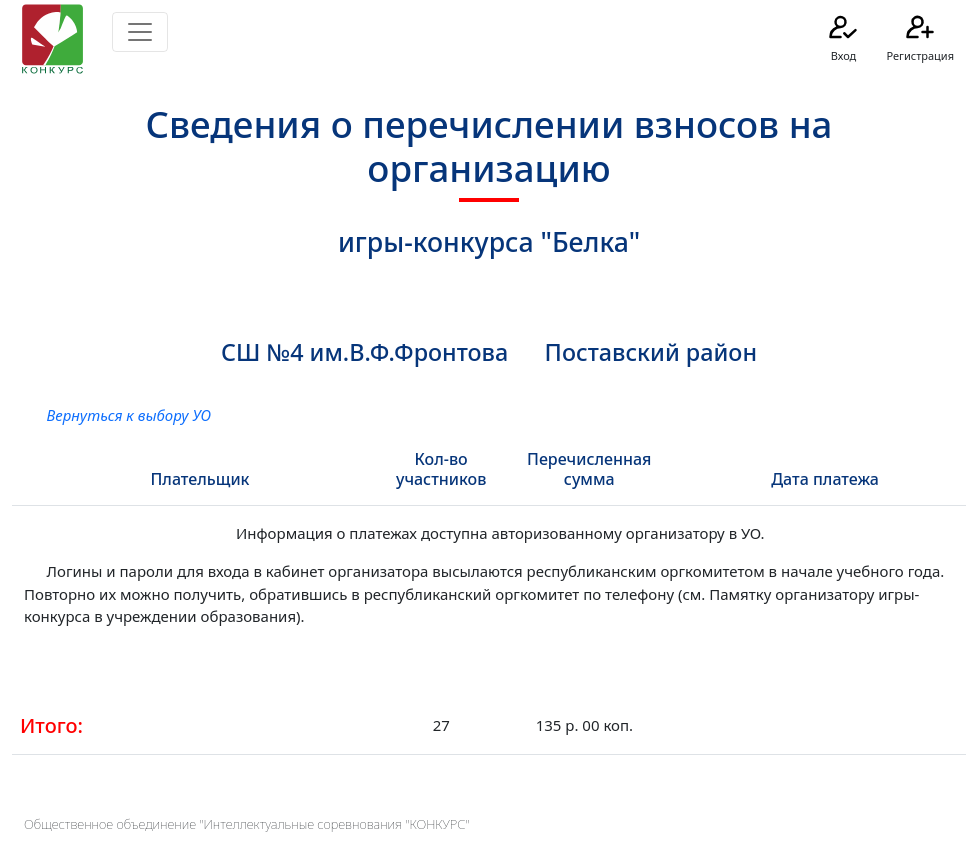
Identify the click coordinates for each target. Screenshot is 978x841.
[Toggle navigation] (140, 32)
